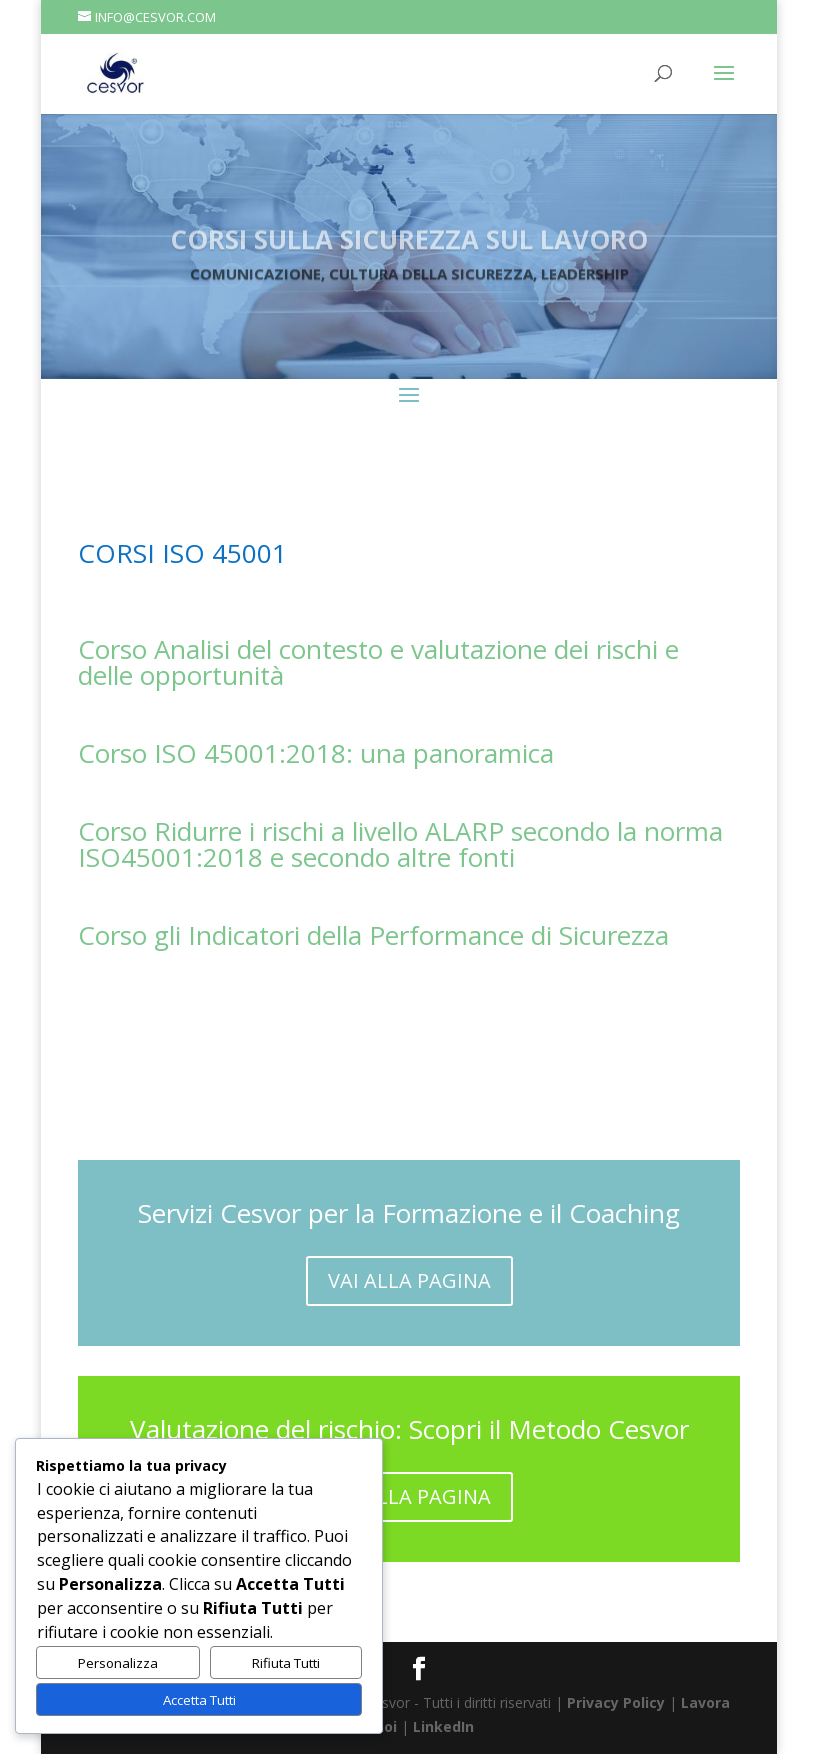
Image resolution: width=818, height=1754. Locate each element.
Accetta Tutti (199, 1700)
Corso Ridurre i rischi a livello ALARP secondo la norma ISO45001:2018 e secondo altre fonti (400, 844)
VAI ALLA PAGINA (409, 1280)
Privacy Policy (616, 1702)
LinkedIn (443, 1726)
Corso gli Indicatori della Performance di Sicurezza (373, 935)
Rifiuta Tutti (286, 1663)
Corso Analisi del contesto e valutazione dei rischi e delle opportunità (378, 662)
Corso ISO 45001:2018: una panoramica (316, 753)
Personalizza (118, 1663)
